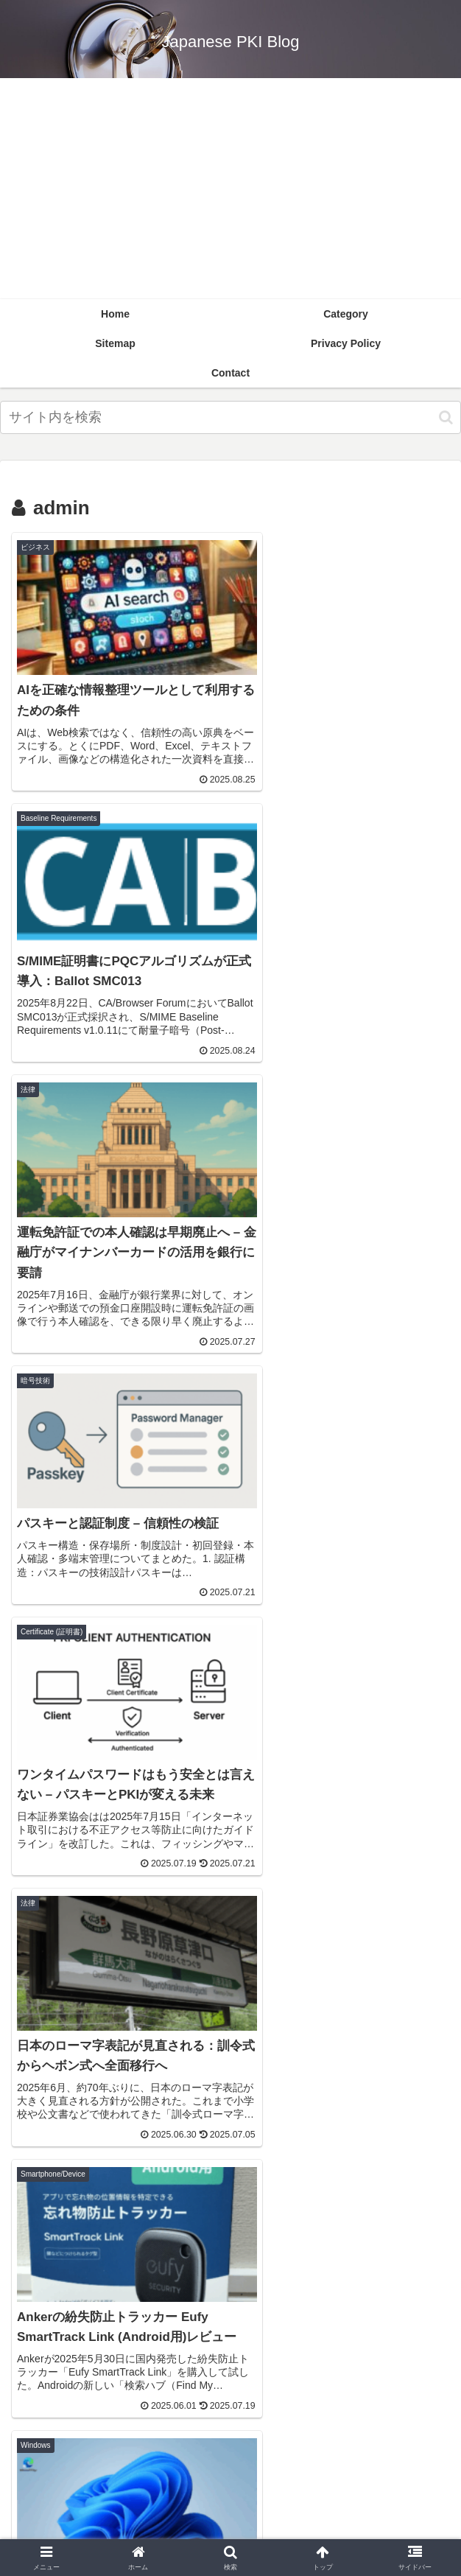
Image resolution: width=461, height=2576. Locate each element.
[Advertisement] (230, 188)
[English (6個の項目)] (230, 2065)
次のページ (230, 1897)
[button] (446, 417)
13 (270, 1954)
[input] (230, 417)
